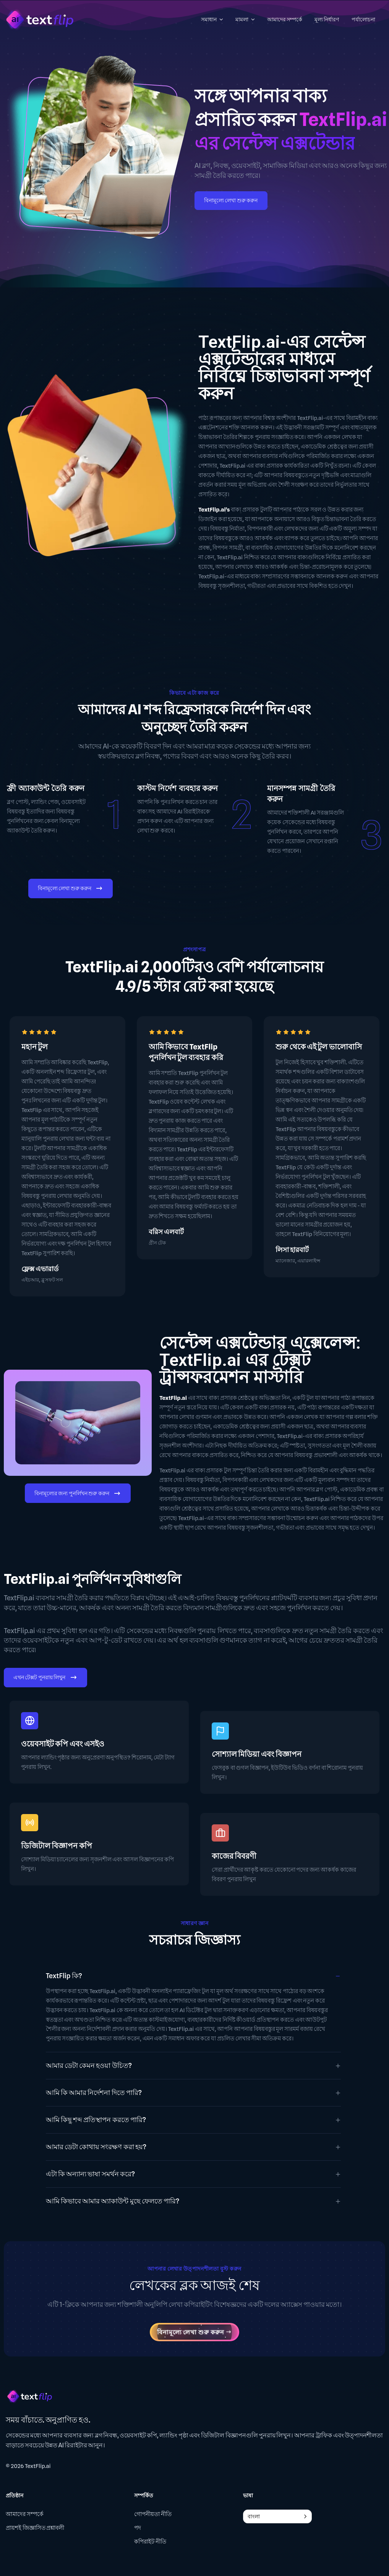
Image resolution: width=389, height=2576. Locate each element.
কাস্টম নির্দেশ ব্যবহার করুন (177, 788)
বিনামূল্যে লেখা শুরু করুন (231, 200)
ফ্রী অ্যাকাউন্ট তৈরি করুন (45, 788)
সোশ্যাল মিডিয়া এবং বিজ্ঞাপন (256, 1754)
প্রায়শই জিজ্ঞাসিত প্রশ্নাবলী (35, 2528)
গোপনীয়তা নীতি (153, 2514)
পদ (137, 2528)
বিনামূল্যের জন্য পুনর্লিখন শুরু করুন (77, 1494)
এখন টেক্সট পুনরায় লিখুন (45, 1678)
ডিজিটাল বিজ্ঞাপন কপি (56, 1845)
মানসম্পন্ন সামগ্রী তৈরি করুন (301, 793)
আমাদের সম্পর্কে (25, 2514)
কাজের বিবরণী (234, 1856)
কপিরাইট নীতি (150, 2542)
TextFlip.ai (38, 2466)
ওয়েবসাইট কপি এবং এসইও (62, 1743)
